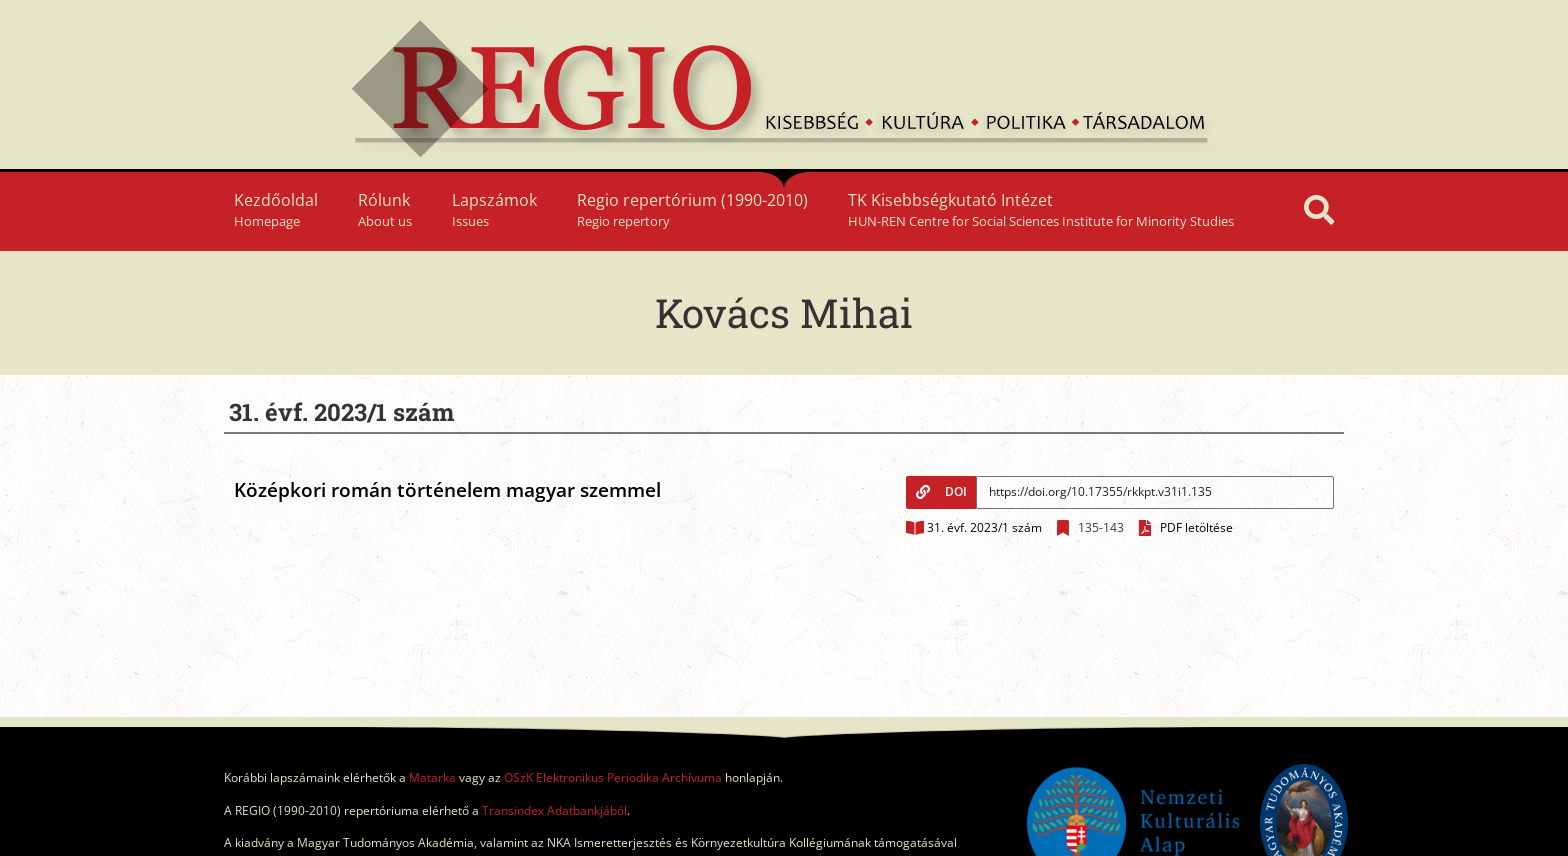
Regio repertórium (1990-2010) (692, 209)
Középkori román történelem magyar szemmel (447, 490)
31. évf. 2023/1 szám (984, 527)
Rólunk (385, 209)
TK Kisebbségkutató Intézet (1041, 209)
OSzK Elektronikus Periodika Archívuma (613, 777)
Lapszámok (494, 209)
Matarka (432, 777)
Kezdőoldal (276, 209)
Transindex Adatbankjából (554, 810)
